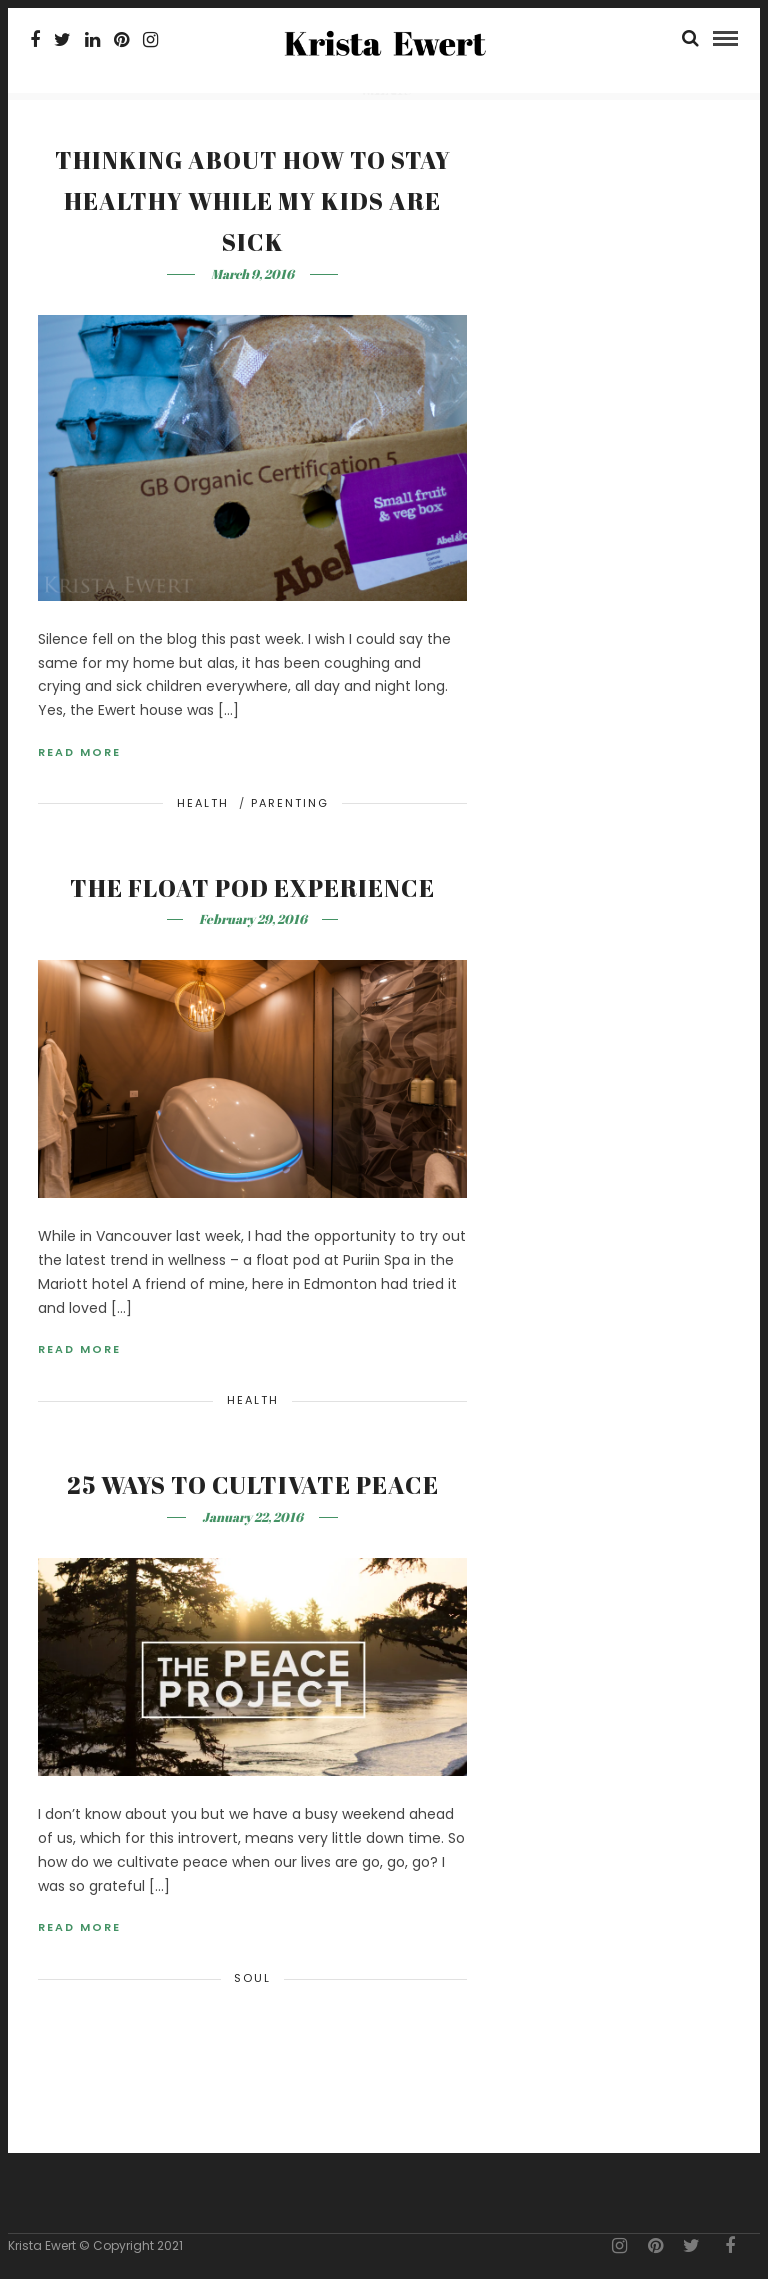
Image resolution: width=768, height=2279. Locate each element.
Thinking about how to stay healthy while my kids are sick (253, 201)
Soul (252, 1978)
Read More (79, 752)
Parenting (290, 803)
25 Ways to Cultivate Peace (253, 1485)
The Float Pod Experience (252, 888)
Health (203, 803)
